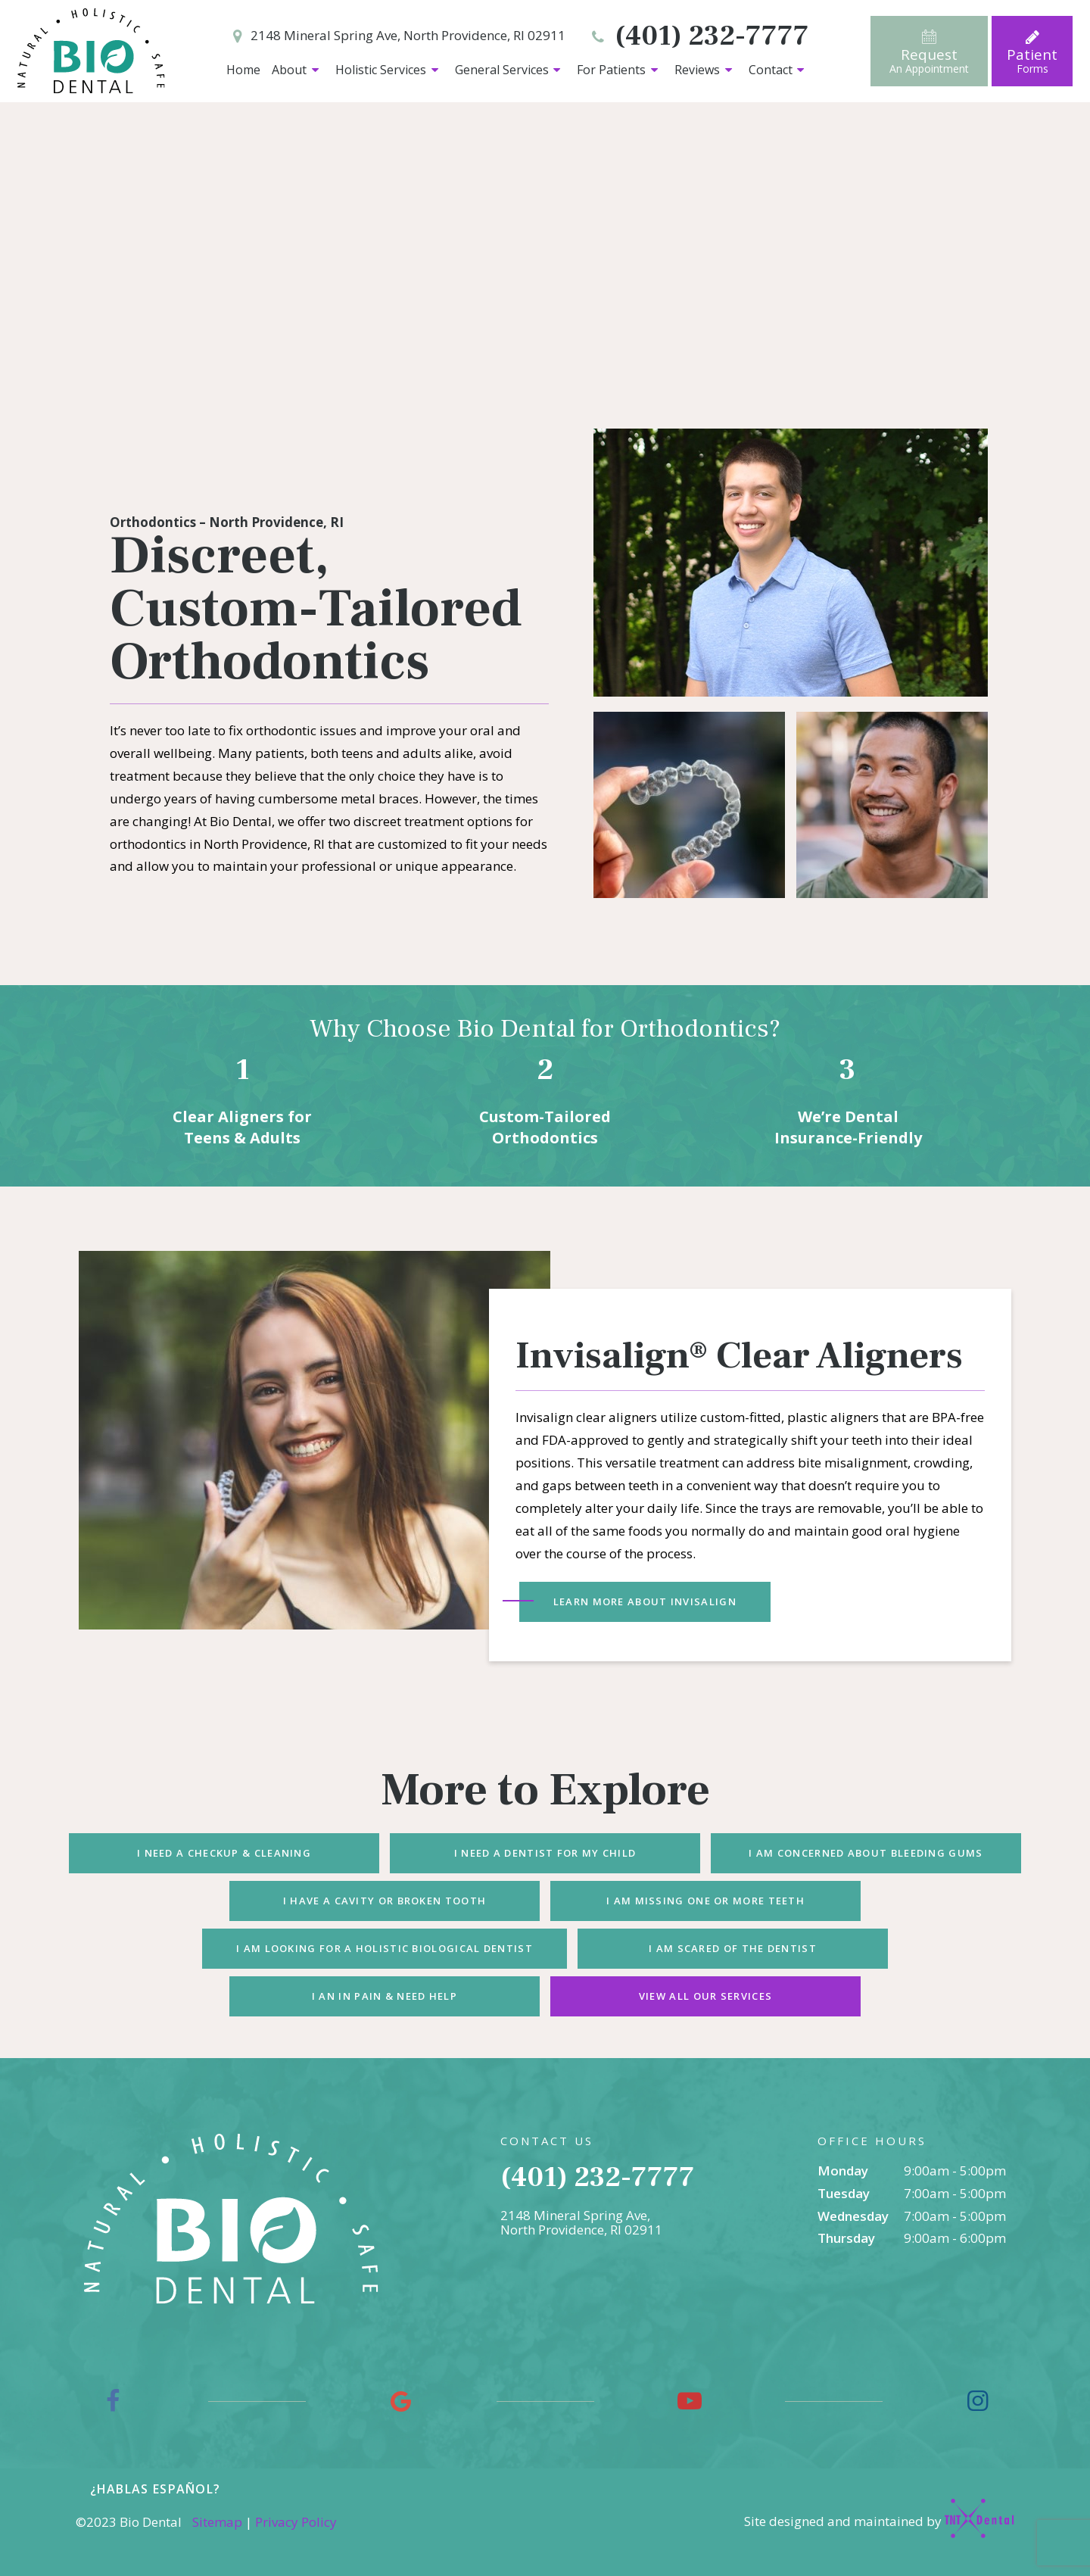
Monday (843, 2170)
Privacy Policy (296, 2522)
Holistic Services (389, 69)
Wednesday (853, 2216)
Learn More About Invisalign (645, 1601)
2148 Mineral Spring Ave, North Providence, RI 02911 (395, 36)
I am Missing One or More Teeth (705, 1900)
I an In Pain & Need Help (384, 1996)
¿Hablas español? (155, 2489)
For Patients (619, 69)
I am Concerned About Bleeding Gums (866, 1853)
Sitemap (217, 2522)
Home (243, 69)
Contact (779, 69)
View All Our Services (705, 1996)
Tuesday (844, 2193)
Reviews (705, 69)
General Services (510, 69)
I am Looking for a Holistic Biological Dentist (384, 1948)
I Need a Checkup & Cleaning (224, 1853)
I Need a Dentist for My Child (545, 1853)
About (297, 69)
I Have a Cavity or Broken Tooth (384, 1900)
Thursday (846, 2238)
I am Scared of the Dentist (733, 1948)
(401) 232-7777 (698, 36)
